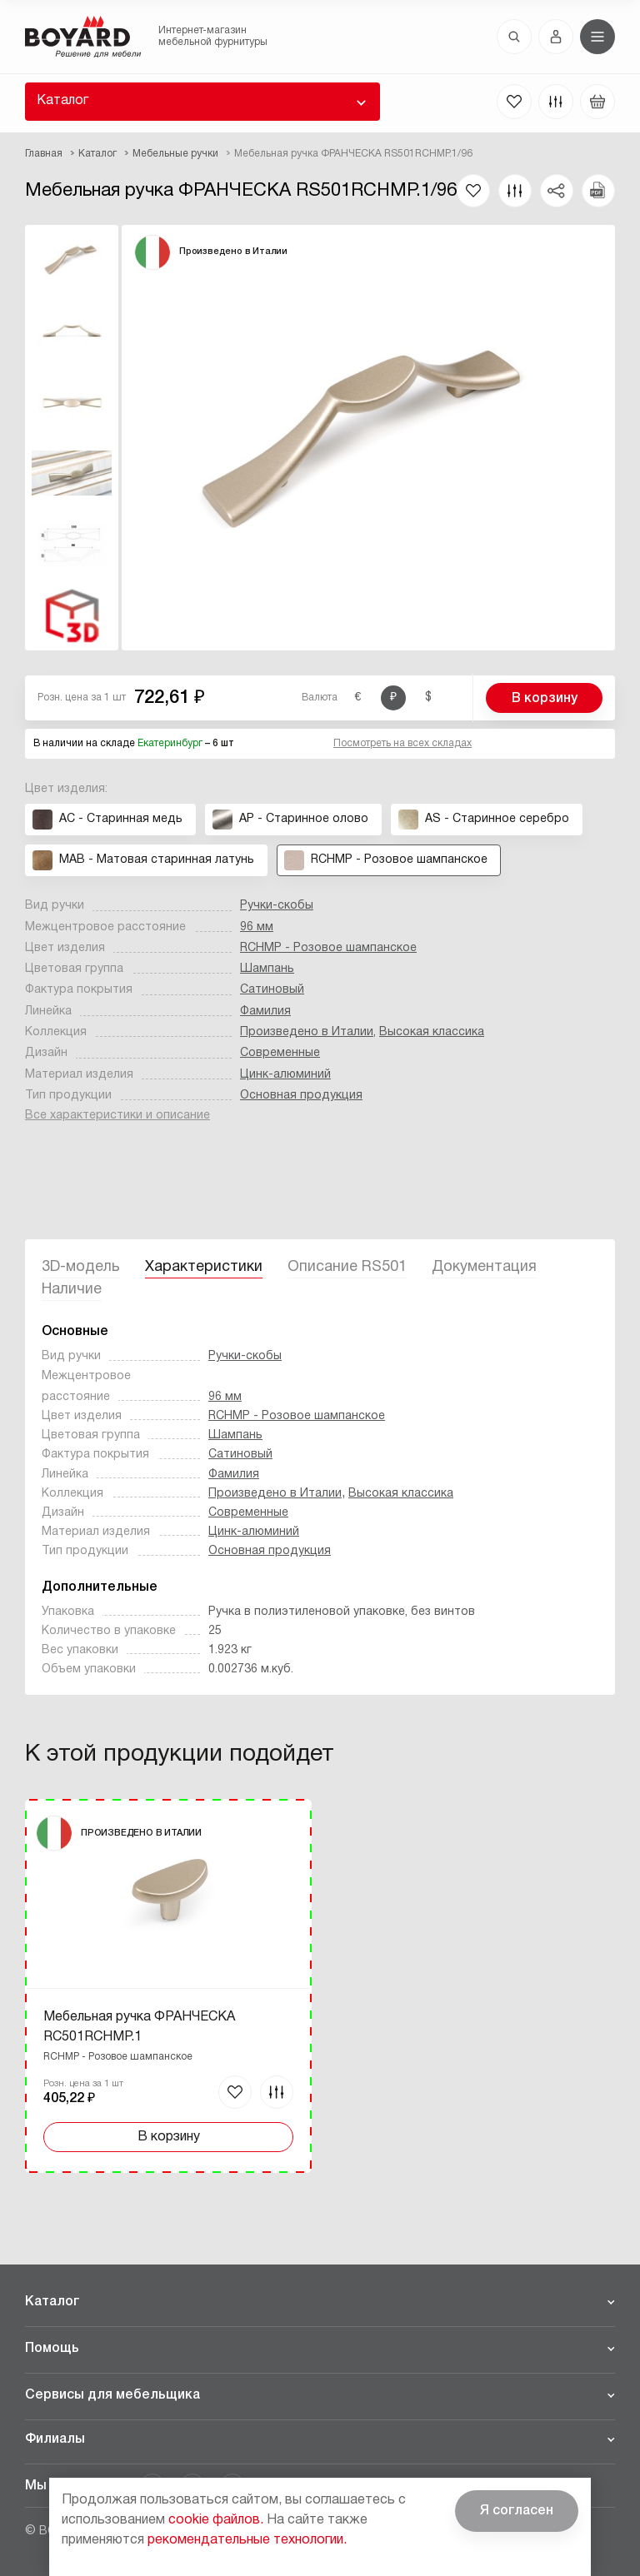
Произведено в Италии (306, 1032)
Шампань (267, 969)
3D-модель (81, 1267)
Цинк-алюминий (285, 1074)
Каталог (62, 101)
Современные (280, 1053)
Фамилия (265, 1011)
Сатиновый (272, 989)
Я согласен (516, 2511)
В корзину (545, 699)
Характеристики (203, 1267)
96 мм (256, 927)
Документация (484, 1267)
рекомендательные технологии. (247, 2540)
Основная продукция (301, 1095)
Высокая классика (431, 1032)
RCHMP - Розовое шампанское (328, 948)
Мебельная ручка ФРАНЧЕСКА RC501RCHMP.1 (139, 2027)
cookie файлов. (215, 2520)
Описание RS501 (347, 1267)
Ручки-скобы (276, 905)
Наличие (72, 1290)
